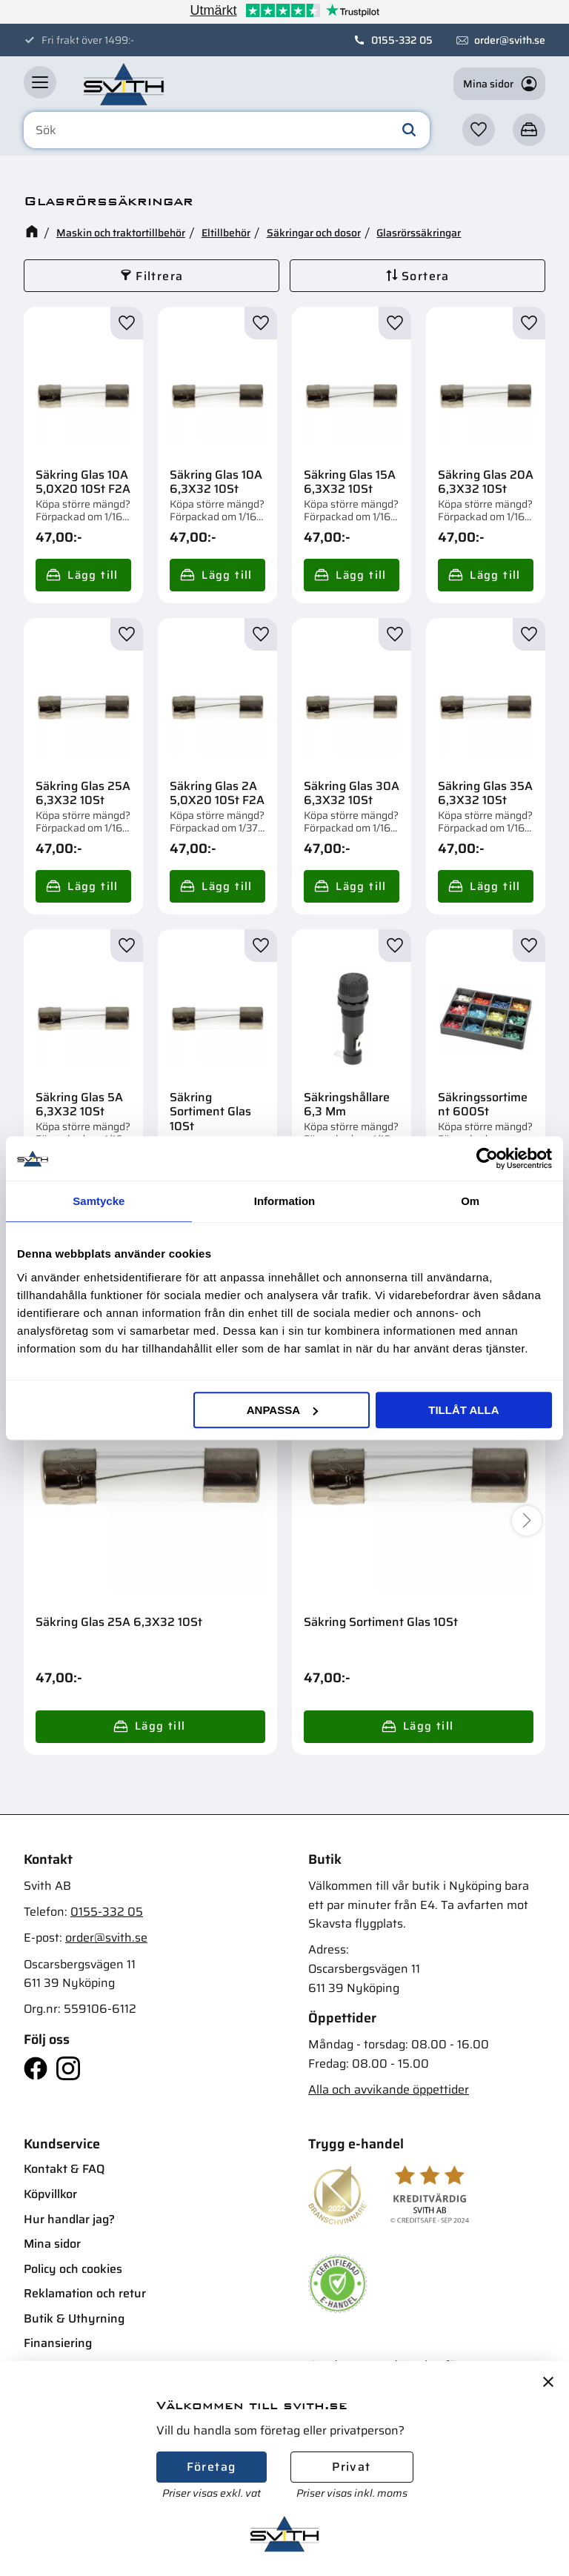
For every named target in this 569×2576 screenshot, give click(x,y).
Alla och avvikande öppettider (388, 2089)
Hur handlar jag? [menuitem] (69, 2219)
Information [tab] (285, 1201)
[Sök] (409, 130)
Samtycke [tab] (98, 1201)
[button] (40, 82)
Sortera (426, 276)
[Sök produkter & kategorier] (227, 130)
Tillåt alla (463, 1410)
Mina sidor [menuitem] (52, 2243)
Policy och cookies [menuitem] (73, 2269)
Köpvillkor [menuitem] (50, 2194)
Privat (351, 2466)
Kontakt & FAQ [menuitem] (64, 2169)
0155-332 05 (402, 40)
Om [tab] (470, 1201)
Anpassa (282, 1410)
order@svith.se (509, 40)
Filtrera (159, 276)
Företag (211, 2466)
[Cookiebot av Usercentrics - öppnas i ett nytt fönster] (487, 1158)
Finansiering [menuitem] (58, 2343)
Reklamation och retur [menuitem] (85, 2293)
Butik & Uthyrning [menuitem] (74, 2318)
